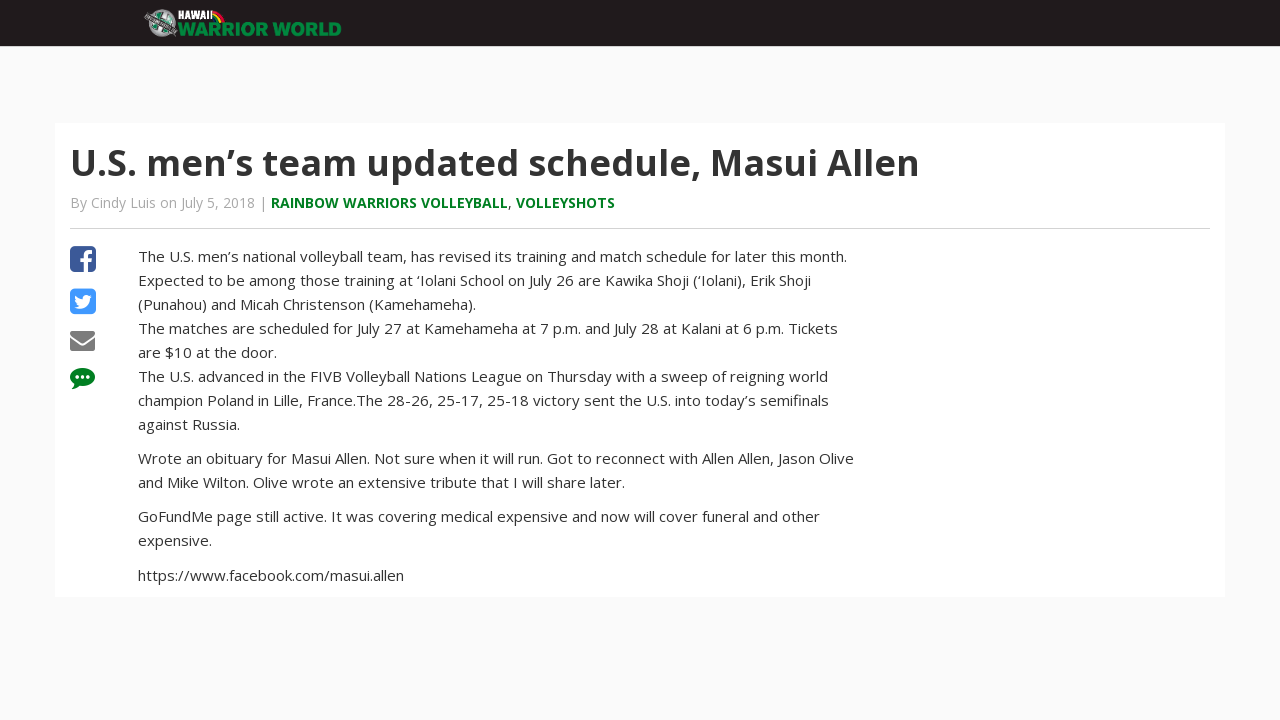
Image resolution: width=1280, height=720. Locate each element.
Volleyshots (565, 202)
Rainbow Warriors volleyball (389, 202)
